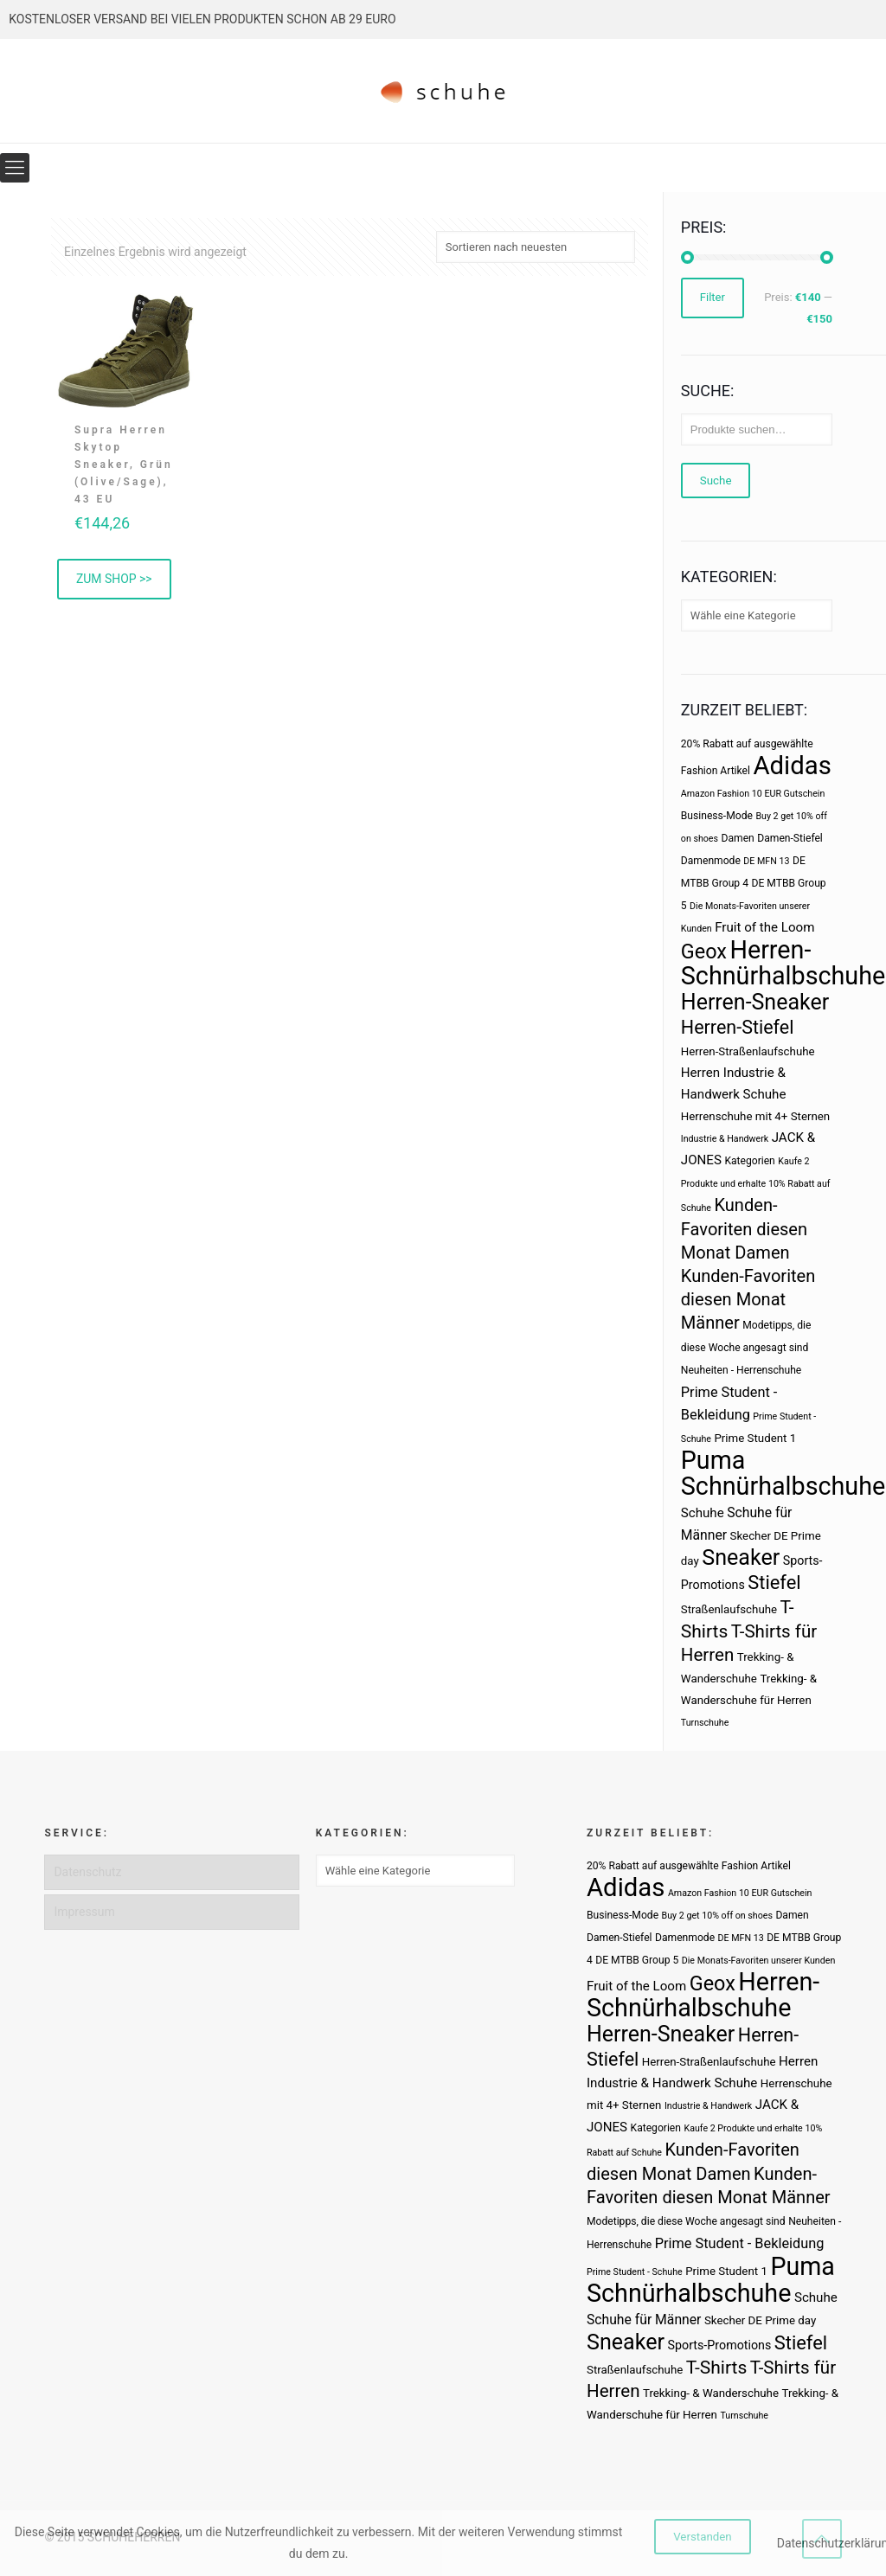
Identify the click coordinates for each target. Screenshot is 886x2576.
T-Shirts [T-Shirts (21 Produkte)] (717, 2367)
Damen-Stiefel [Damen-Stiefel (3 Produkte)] (790, 838)
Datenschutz (87, 1872)
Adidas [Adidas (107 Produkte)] (792, 765)
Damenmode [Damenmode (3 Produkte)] (711, 861)
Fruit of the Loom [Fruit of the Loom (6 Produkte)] (764, 927)
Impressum (84, 1912)
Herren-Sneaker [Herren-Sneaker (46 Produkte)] (755, 1002)
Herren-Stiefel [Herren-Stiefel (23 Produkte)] (737, 1027)
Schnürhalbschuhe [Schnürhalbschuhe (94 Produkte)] (783, 1486)
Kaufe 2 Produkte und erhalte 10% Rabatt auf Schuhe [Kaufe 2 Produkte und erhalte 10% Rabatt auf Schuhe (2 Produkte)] (756, 1185)
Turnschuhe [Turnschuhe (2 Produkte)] (705, 1722)
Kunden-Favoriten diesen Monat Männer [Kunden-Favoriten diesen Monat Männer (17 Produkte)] (748, 1299)
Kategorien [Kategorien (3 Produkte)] (749, 1161)
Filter (712, 298)
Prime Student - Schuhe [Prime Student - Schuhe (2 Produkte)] (635, 2272)
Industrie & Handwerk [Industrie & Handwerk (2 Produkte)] (724, 1138)
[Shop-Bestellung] (535, 247)
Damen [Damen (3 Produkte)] (738, 838)
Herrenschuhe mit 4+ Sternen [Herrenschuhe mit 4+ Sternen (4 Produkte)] (755, 1116)
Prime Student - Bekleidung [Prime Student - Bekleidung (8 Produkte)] (740, 2243)
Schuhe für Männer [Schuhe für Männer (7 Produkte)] (644, 2319)
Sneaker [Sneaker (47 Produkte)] (741, 1557)
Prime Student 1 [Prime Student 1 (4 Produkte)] (755, 1438)
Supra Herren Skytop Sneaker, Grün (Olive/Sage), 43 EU (123, 464)
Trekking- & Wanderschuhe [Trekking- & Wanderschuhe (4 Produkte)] (711, 2393)
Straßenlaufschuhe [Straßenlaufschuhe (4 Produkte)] (729, 1609)
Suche (716, 480)
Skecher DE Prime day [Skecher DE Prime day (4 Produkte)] (760, 2320)
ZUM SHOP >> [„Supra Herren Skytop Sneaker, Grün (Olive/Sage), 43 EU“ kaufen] (114, 579)
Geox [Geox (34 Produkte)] (704, 951)
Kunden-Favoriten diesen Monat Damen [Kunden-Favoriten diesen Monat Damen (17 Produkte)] (744, 1229)
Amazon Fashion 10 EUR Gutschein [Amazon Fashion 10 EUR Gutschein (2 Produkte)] (753, 793)
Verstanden (702, 2536)
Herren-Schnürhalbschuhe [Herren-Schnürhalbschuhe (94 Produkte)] (783, 962)
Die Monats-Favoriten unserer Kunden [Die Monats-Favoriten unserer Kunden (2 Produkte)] (759, 1960)
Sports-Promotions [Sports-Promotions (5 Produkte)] (720, 2345)
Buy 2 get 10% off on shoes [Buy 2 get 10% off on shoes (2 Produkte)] (717, 1915)
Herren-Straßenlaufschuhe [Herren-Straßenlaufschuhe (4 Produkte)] (748, 1051)
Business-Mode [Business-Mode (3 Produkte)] (717, 816)
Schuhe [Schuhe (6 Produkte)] (702, 1513)
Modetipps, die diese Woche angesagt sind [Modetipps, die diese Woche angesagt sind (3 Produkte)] (686, 2221)
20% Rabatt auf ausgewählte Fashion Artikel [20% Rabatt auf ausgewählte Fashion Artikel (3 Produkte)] (689, 1866)
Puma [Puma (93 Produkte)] (713, 1460)
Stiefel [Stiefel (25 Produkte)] (774, 1582)
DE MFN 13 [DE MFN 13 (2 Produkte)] (766, 861)
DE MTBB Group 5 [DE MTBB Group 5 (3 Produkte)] (636, 1960)
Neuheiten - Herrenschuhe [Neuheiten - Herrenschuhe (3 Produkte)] (741, 1370)
